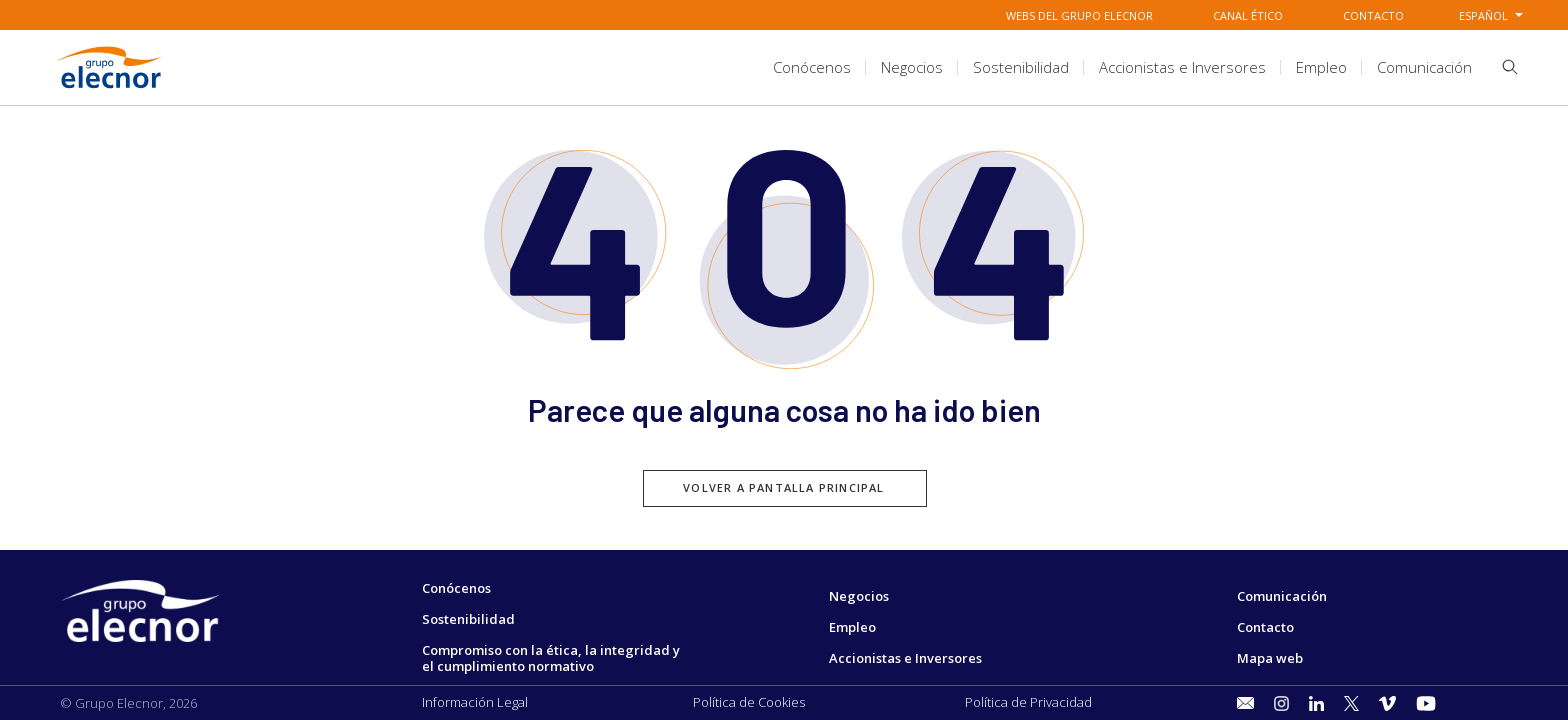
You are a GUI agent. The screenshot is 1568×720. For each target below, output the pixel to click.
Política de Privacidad (1028, 702)
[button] (1502, 71)
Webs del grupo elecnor (1079, 15)
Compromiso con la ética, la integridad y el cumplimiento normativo (551, 658)
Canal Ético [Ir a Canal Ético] (1248, 15)
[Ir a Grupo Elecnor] (110, 91)
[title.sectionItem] (812, 67)
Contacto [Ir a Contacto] (1373, 15)
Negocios (859, 596)
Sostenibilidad (468, 619)
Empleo (852, 627)
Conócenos (456, 588)
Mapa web (1270, 658)
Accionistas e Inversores (905, 658)
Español (1483, 15)
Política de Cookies (749, 702)
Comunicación (1282, 596)
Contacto (1265, 627)
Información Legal (475, 702)
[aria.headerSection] (784, 67)
